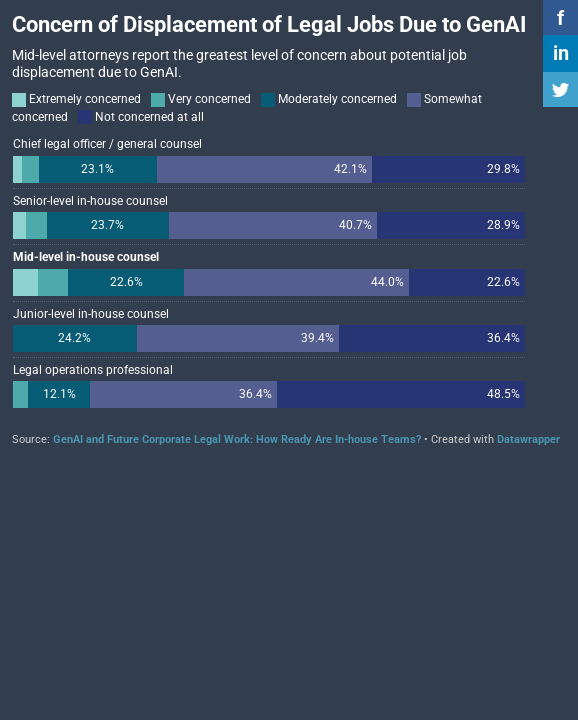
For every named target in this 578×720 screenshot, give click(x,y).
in (561, 53)
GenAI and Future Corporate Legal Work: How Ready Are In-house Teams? (237, 439)
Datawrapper (528, 439)
